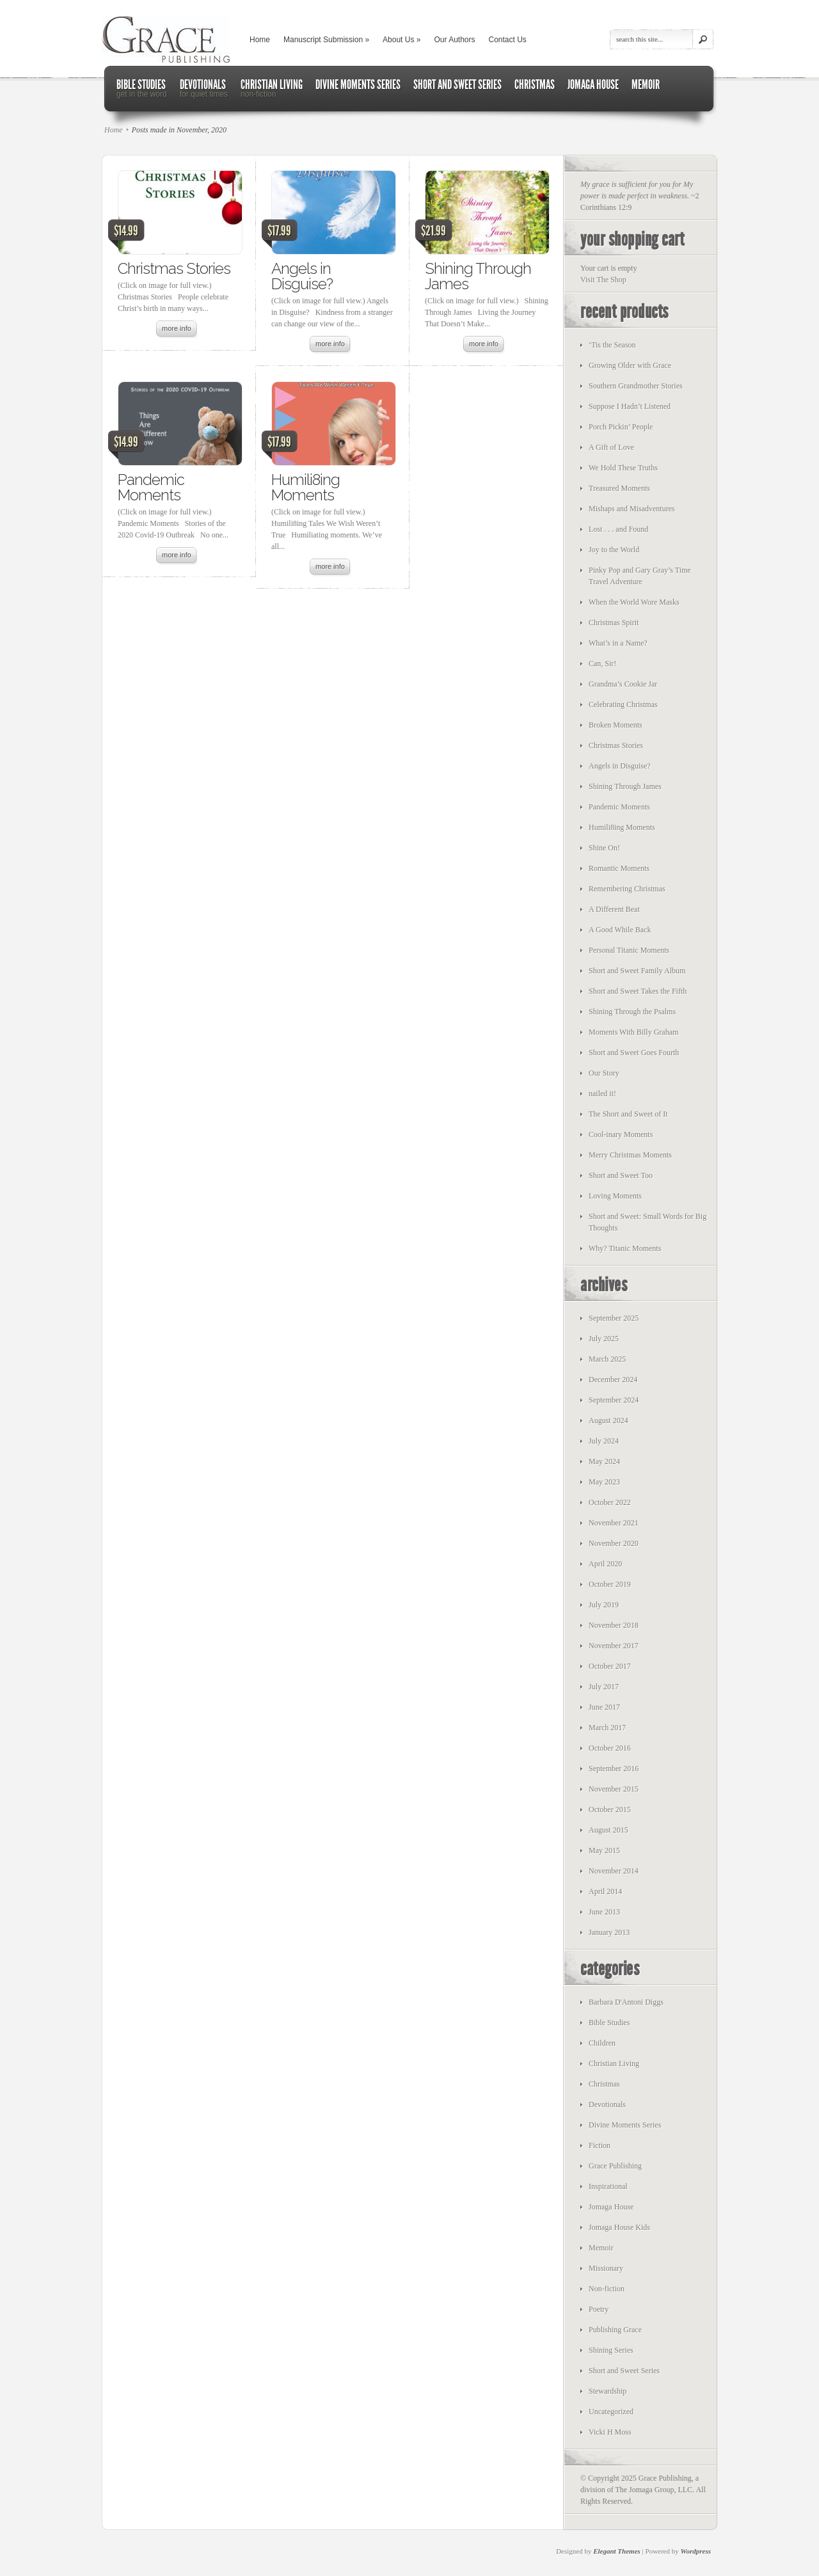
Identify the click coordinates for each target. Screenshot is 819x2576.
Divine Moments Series (625, 2124)
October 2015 (610, 1809)
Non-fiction (606, 2288)
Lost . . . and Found (618, 529)
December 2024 (613, 1379)
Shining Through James (478, 276)
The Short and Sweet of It (628, 1113)
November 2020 (614, 1543)
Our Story (604, 1073)
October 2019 (610, 1584)
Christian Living (614, 2063)
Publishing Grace (615, 2329)
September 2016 (614, 1768)
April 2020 (605, 1563)
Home (260, 39)
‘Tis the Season (612, 344)
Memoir (601, 2247)
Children (602, 2043)
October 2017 (610, 1666)
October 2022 (610, 1502)
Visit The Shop (603, 279)
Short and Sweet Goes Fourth (634, 1052)
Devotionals (607, 2104)
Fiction (599, 2145)
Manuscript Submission (326, 39)
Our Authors (454, 39)
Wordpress (696, 2551)
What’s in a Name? (618, 643)
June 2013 (604, 1911)
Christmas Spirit (614, 622)
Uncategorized (611, 2411)
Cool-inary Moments (621, 1134)
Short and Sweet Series (624, 2370)
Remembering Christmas (627, 888)
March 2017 (607, 1727)
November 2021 (614, 1522)
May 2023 (604, 1481)
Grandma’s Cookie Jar (623, 684)
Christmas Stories (174, 268)
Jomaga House (611, 2206)
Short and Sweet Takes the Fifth (638, 991)
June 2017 (604, 1707)
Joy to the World (614, 549)
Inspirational (608, 2186)
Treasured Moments (619, 488)
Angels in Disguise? (302, 276)
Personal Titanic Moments (629, 950)
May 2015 (604, 1850)
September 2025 (614, 1318)
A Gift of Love (611, 447)
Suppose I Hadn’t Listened (630, 406)
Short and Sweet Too (621, 1175)
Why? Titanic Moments (625, 1248)
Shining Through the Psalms (632, 1011)
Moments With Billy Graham (633, 1032)
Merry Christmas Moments (630, 1154)
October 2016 (610, 1748)
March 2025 (607, 1359)
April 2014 (605, 1891)
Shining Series (611, 2350)
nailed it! (602, 1093)
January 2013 (609, 1932)
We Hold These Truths (623, 467)
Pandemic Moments (151, 487)
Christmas (604, 2083)
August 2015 (608, 1829)
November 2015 (614, 1789)
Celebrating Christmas (623, 704)
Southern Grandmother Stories (636, 385)
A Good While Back (620, 929)
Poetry (598, 2309)
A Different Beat (614, 909)
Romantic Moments (619, 868)
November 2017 (614, 1645)
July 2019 (604, 1604)
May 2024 (604, 1461)
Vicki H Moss (610, 2432)
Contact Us (508, 39)
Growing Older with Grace (630, 365)
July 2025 (604, 1338)
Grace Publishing (615, 2165)
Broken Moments (615, 724)
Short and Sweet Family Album (637, 970)
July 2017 (604, 1686)
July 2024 (604, 1440)
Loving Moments (615, 1195)
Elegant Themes (616, 2551)
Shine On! (604, 847)
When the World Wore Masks (634, 602)
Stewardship (607, 2391)
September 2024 (614, 1399)
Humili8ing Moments (305, 487)
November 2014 (614, 1870)
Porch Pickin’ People (621, 426)
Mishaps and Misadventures (632, 508)
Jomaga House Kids (619, 2227)
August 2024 (608, 1420)
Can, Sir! (602, 663)
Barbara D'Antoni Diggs (626, 2002)
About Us (401, 39)
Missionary (606, 2268)
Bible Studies (609, 2022)
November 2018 (614, 1625)
